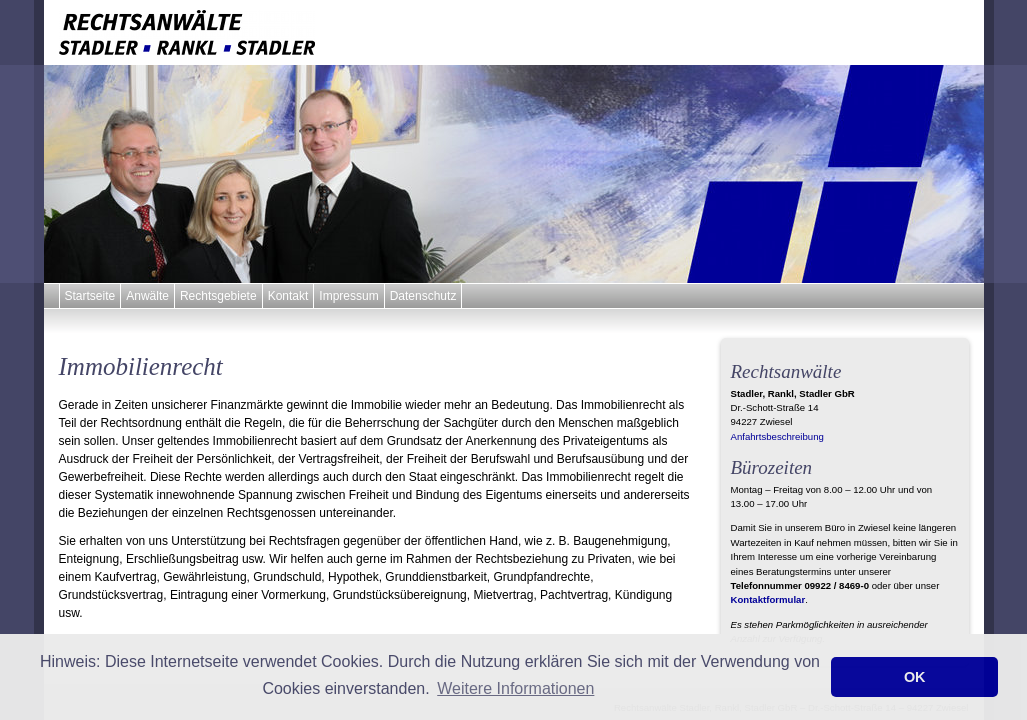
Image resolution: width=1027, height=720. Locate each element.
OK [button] (915, 677)
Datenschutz (423, 296)
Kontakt (288, 296)
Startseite (90, 296)
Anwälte (147, 296)
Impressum (348, 296)
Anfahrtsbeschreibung (777, 436)
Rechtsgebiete (218, 296)
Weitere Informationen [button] (515, 688)
